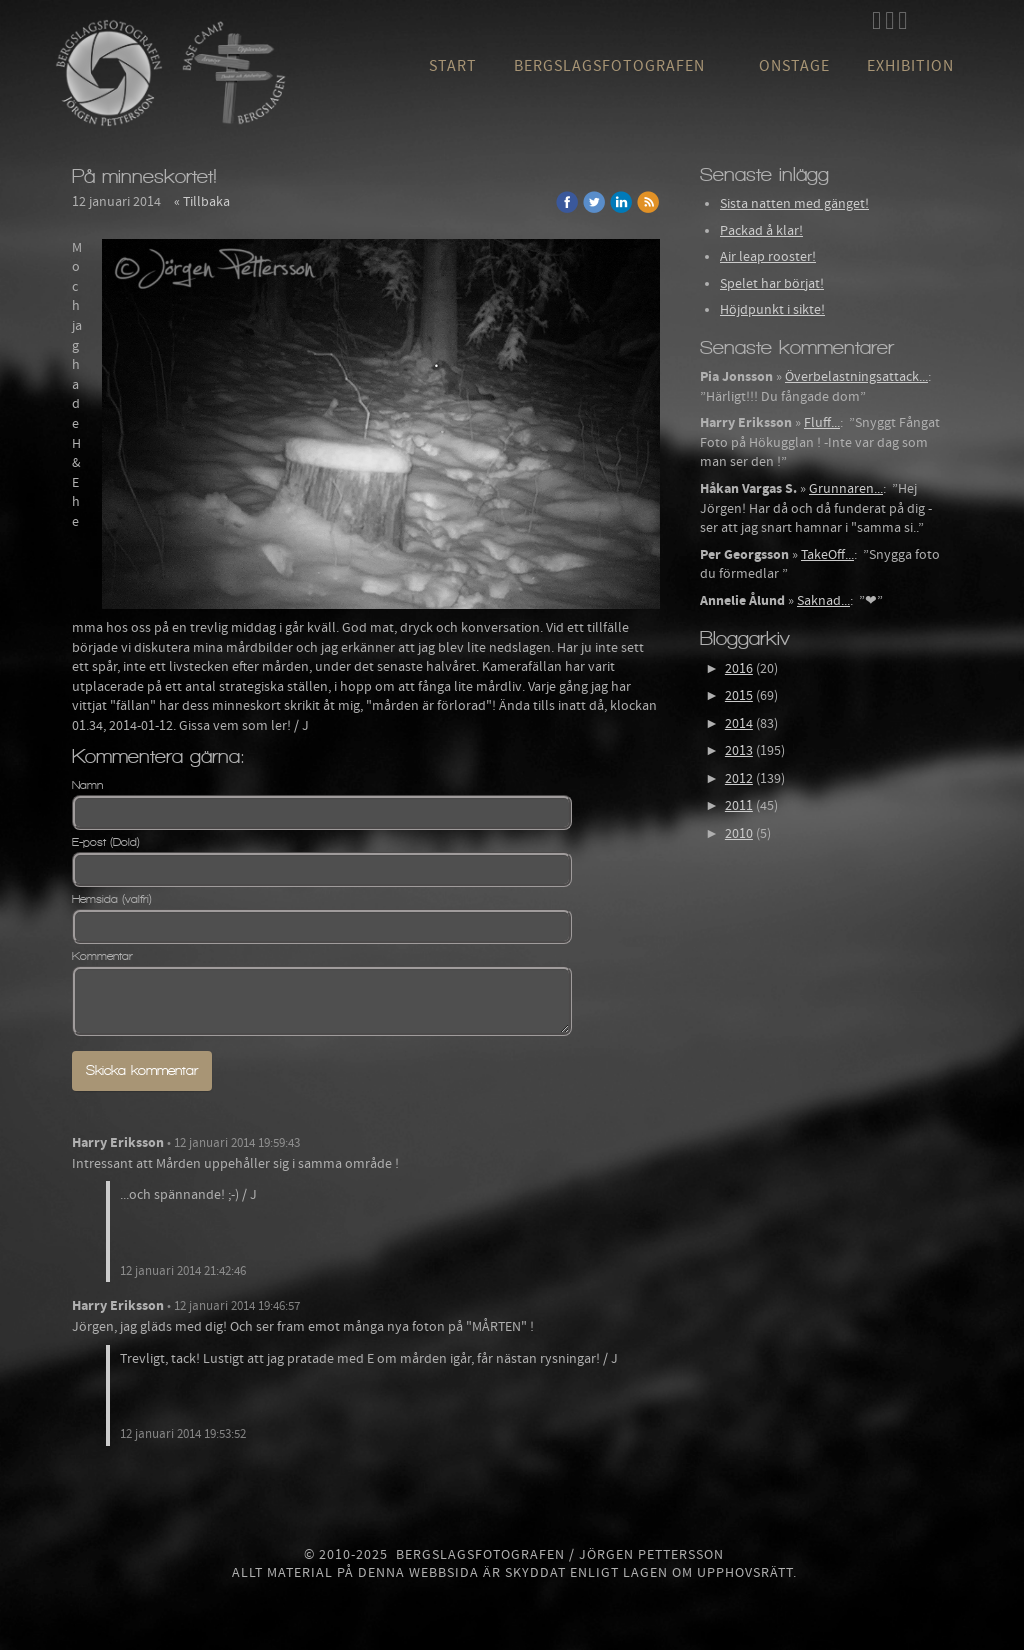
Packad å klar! (761, 231)
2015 (739, 696)
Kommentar (102, 956)
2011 (739, 806)
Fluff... (822, 423)
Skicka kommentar (142, 1070)
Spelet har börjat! (772, 284)
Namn (87, 785)
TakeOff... (827, 555)
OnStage (794, 66)
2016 (739, 669)
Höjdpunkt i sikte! (772, 310)
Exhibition (910, 66)
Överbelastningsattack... (856, 377)
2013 (739, 751)
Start (453, 66)
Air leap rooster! (768, 257)
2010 (739, 834)
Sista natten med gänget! (794, 204)
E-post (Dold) (106, 842)
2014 (739, 724)
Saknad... (823, 601)
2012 (739, 779)
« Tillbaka (202, 202)
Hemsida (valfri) (112, 899)
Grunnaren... (846, 489)
